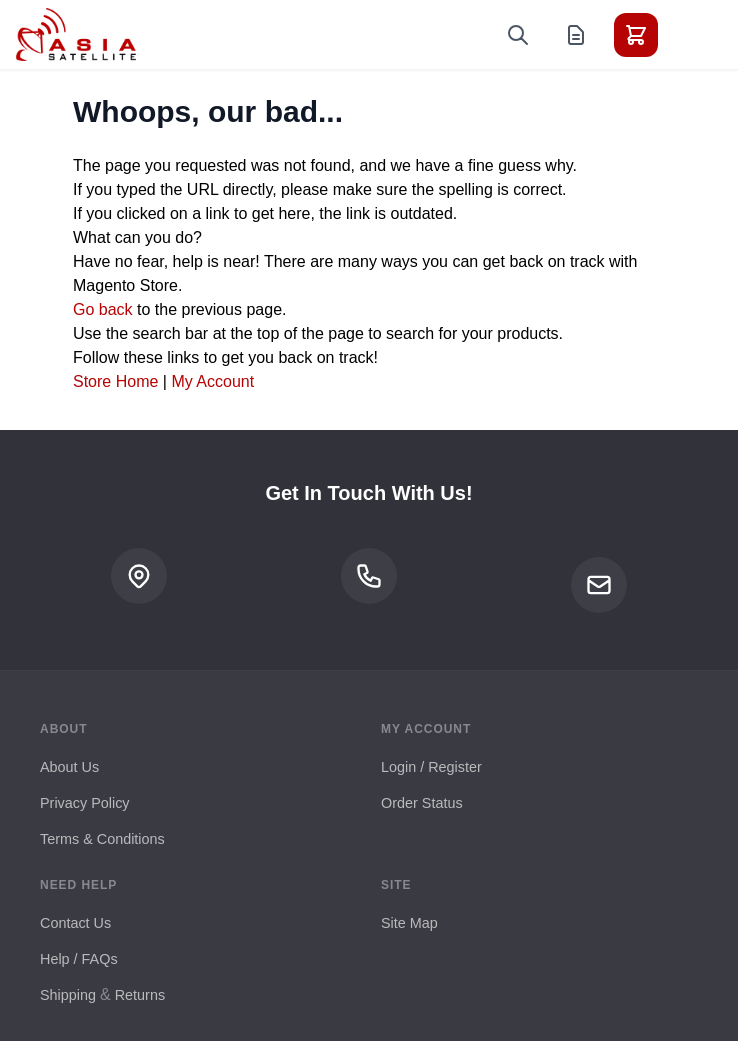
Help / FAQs (79, 959)
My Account (212, 381)
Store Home (115, 381)
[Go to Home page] (76, 34)
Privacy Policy (85, 803)
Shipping (68, 995)
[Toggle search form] (518, 35)
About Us (69, 767)
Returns (140, 995)
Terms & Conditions (102, 839)
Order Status (422, 803)
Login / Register (431, 767)
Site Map (409, 923)
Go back (103, 309)
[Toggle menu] (692, 35)
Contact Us (75, 923)
